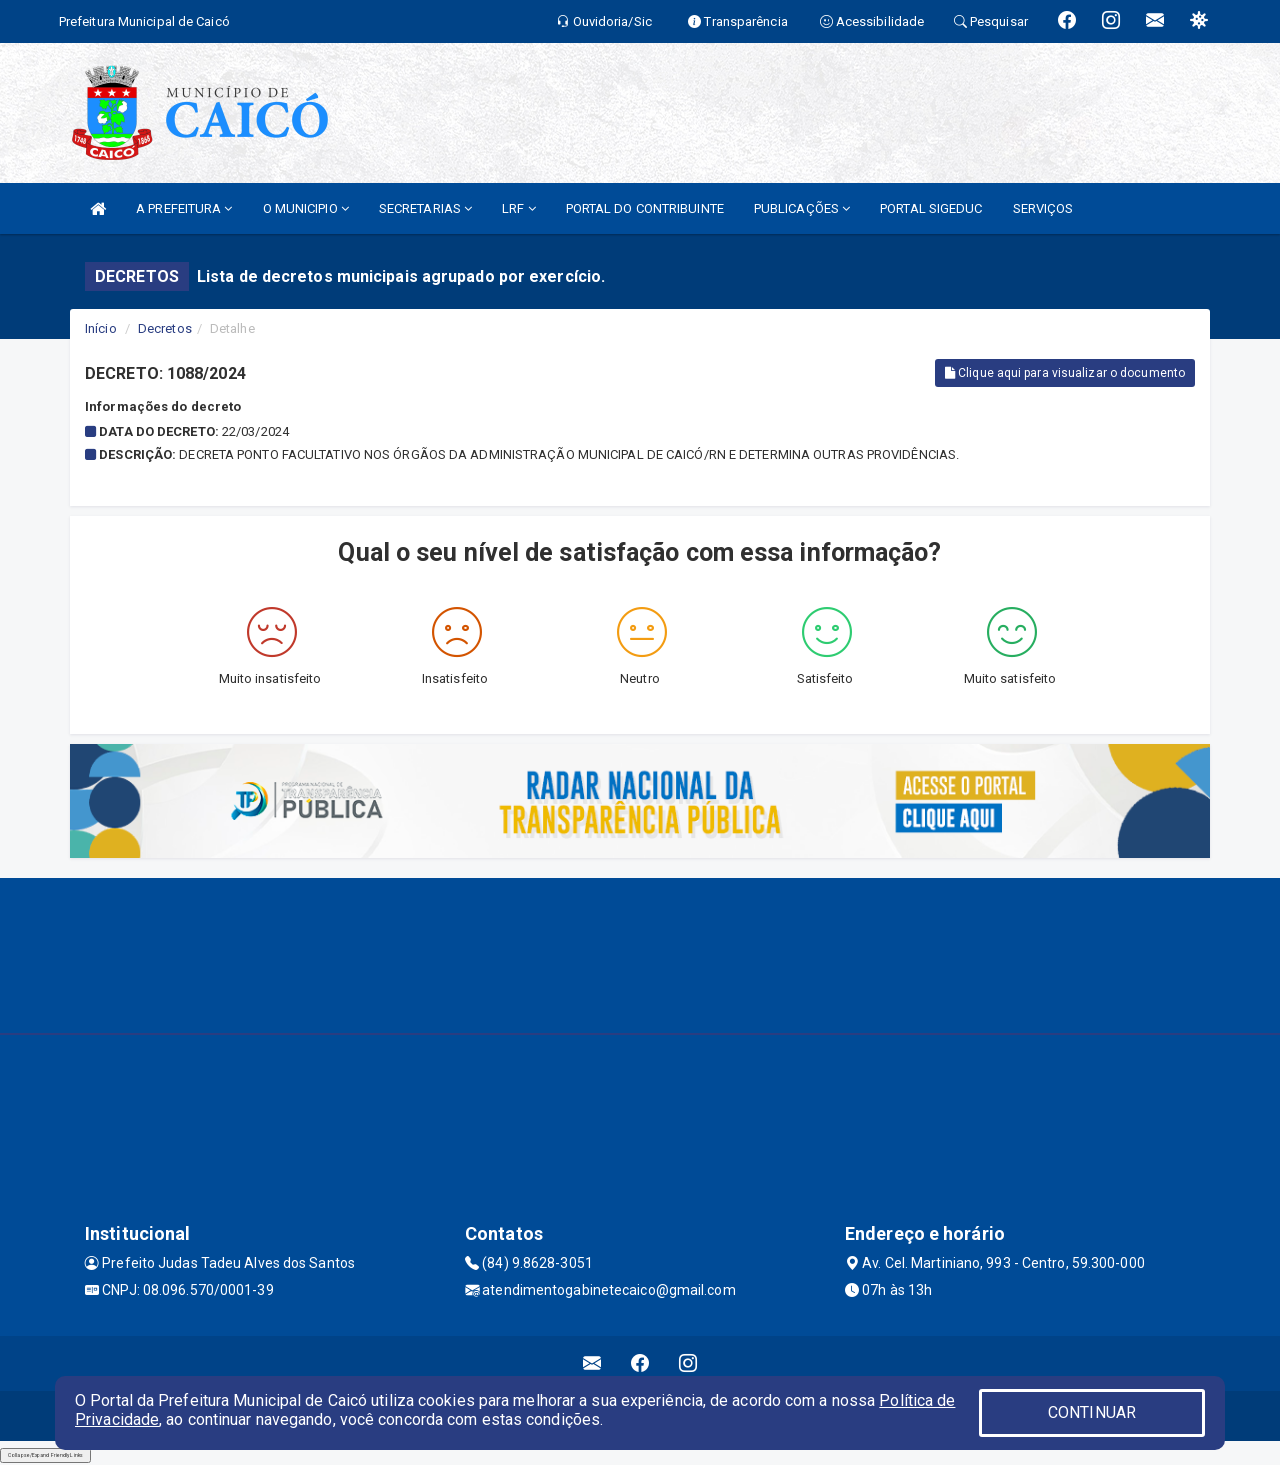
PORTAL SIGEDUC (931, 208)
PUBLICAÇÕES (802, 208)
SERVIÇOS (1043, 208)
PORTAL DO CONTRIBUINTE (645, 208)
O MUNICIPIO (306, 208)
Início (101, 328)
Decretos (165, 328)
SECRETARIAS (425, 208)
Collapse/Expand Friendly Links (45, 1455)
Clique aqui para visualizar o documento (1065, 373)
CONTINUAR (1092, 1412)
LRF (519, 208)
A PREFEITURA (184, 208)
